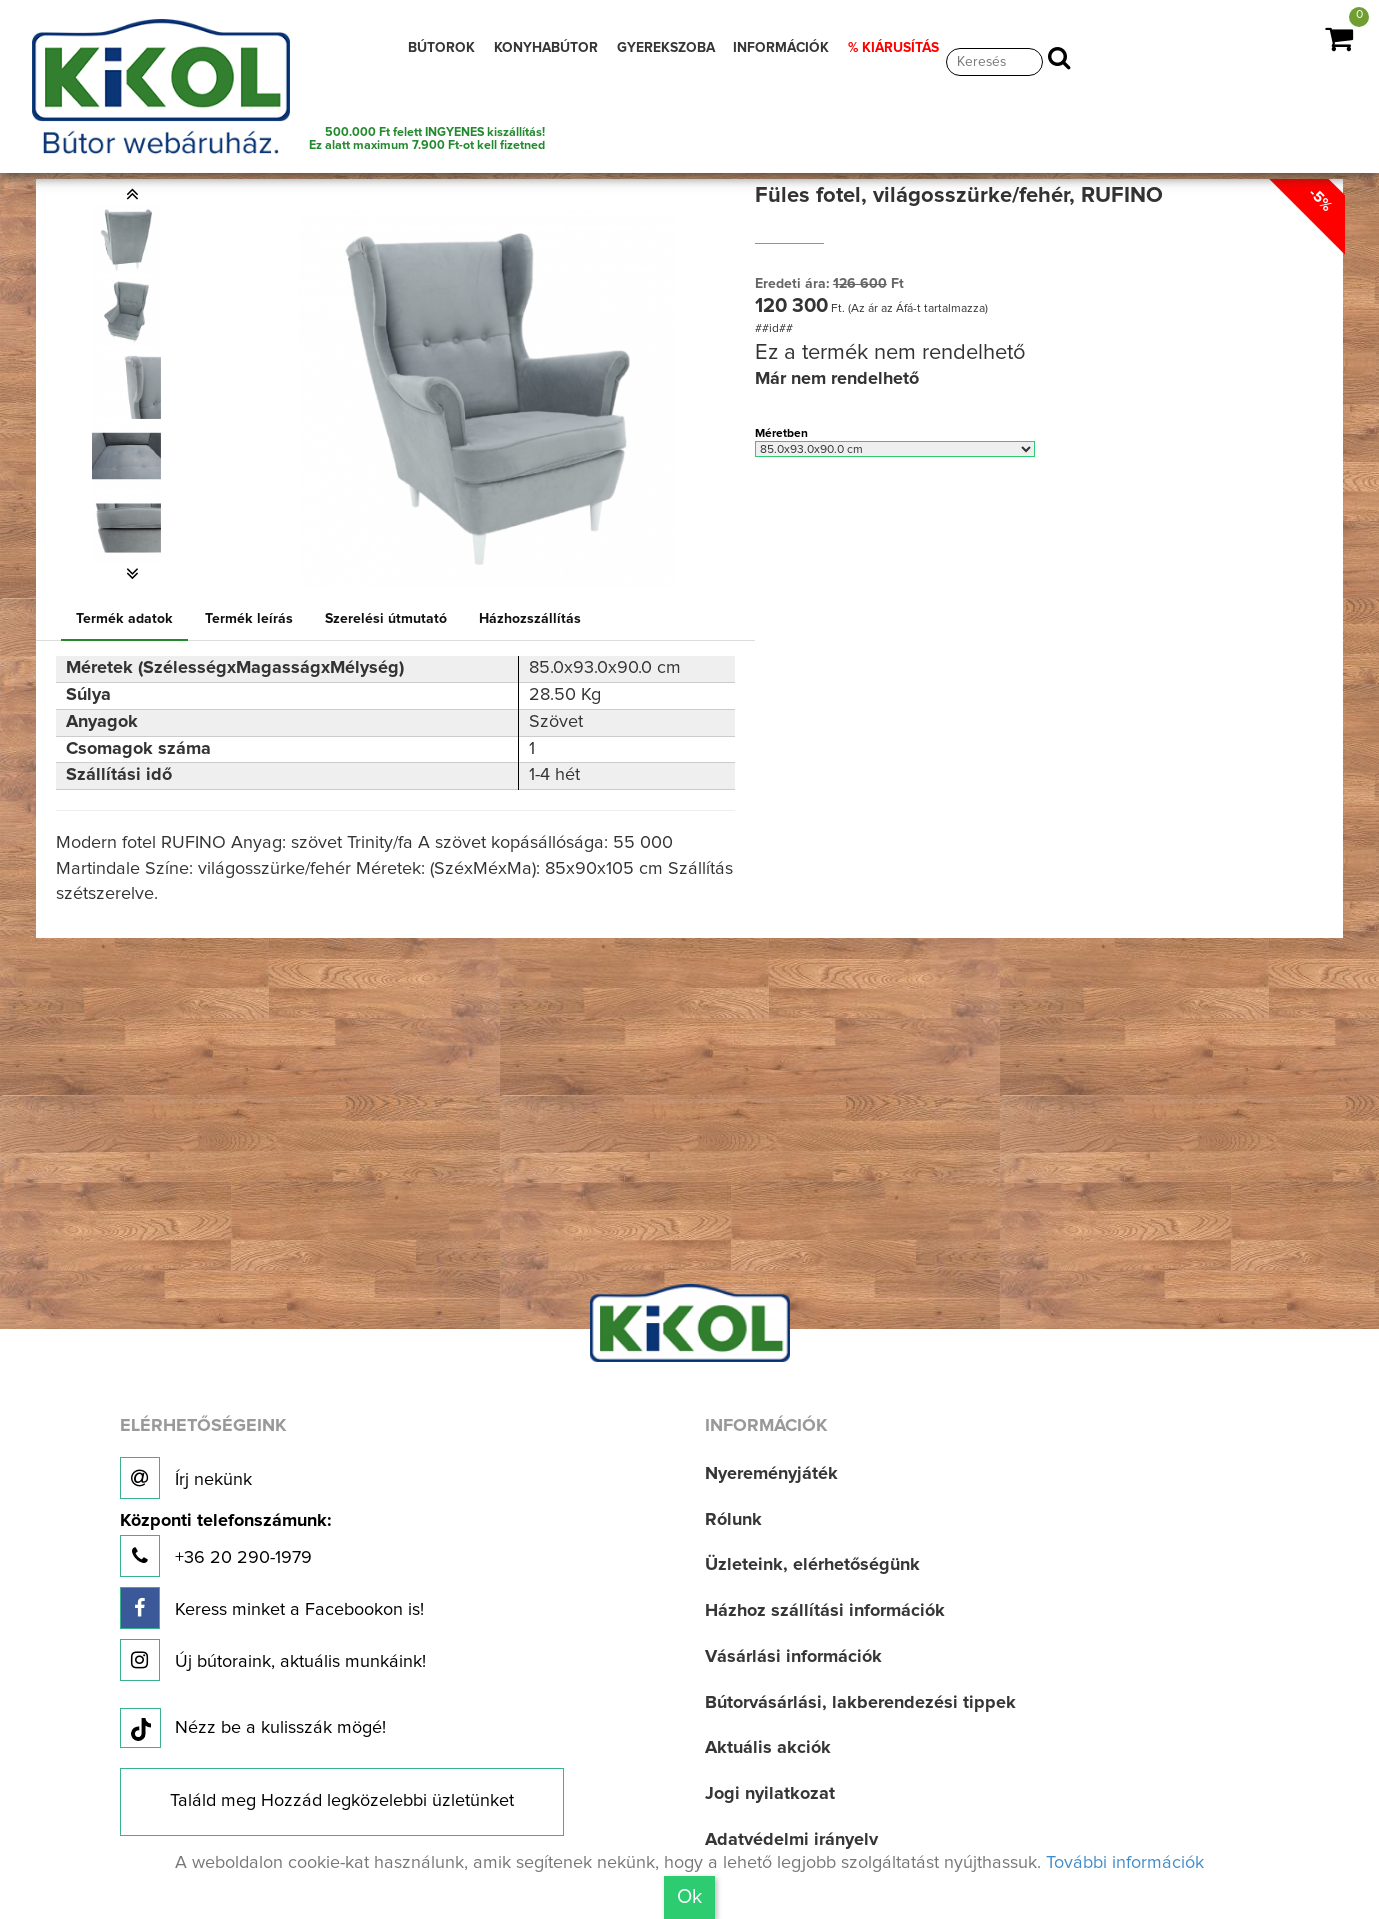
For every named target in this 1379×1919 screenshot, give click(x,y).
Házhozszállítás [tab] (530, 619)
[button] (132, 194)
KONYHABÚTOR (546, 48)
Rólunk (733, 1520)
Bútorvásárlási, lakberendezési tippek (860, 1703)
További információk (1125, 1863)
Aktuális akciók (768, 1748)
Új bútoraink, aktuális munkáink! (273, 1660)
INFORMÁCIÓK (781, 48)
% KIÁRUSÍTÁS (893, 48)
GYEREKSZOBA (666, 48)
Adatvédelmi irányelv (791, 1840)
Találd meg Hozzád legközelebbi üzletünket (342, 1801)
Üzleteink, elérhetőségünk (812, 1565)
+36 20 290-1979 (225, 1544)
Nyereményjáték (771, 1474)
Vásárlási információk (793, 1657)
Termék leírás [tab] (249, 619)
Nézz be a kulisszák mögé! (253, 1729)
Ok (689, 1897)
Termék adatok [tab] (124, 619)
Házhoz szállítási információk (825, 1611)
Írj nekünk (186, 1478)
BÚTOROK (441, 48)
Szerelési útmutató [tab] (386, 619)
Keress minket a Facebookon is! (272, 1608)
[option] (132, 240)
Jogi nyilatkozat (770, 1794)
